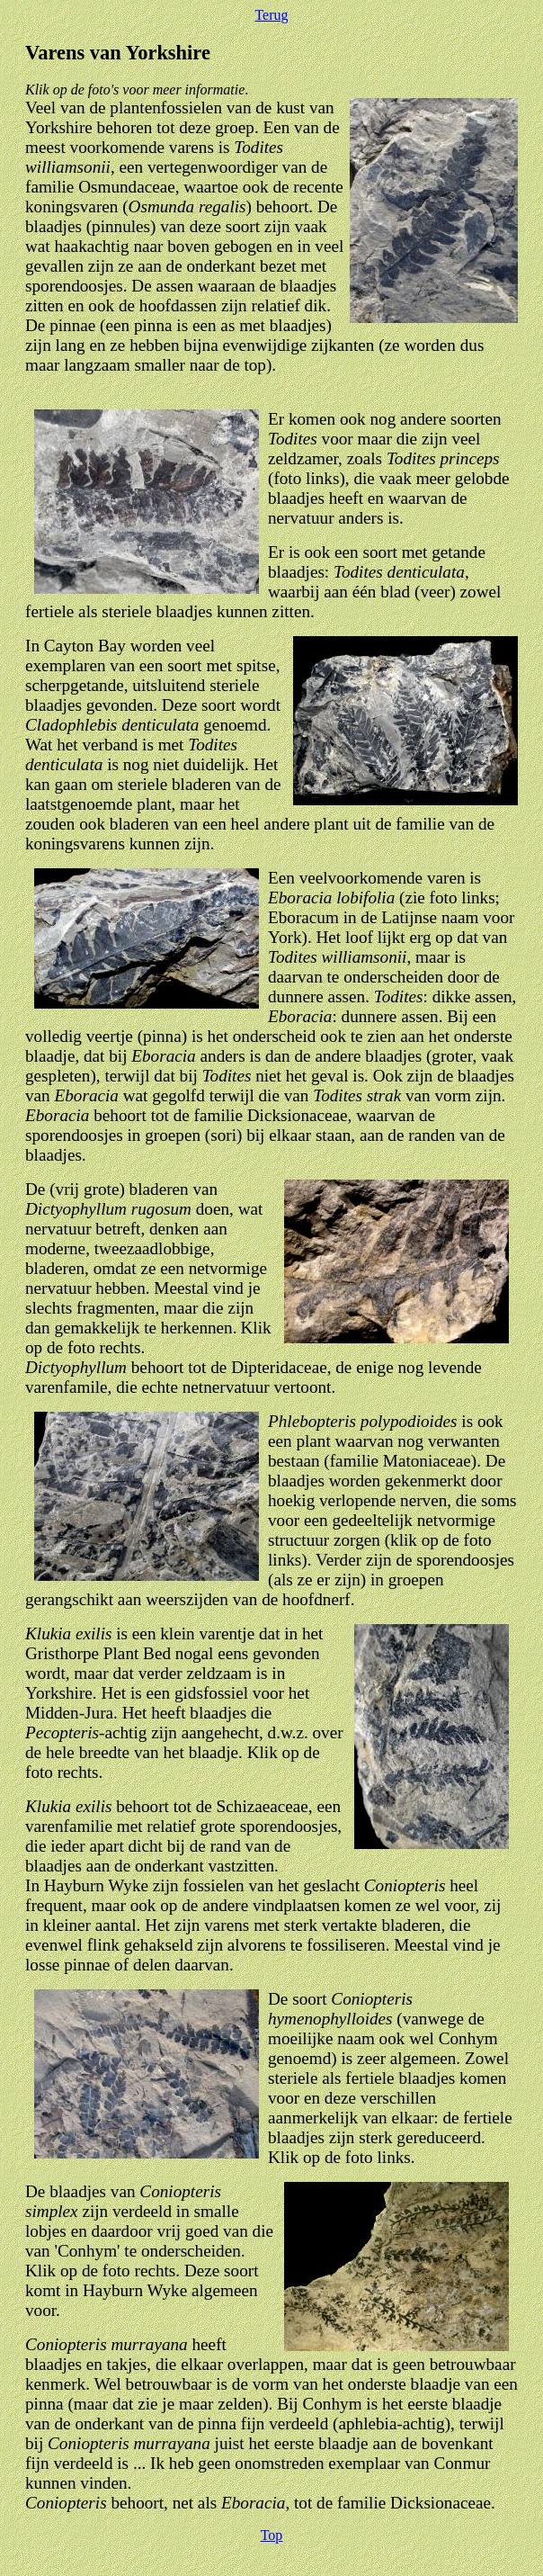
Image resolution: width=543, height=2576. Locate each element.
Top (272, 2535)
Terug (271, 14)
